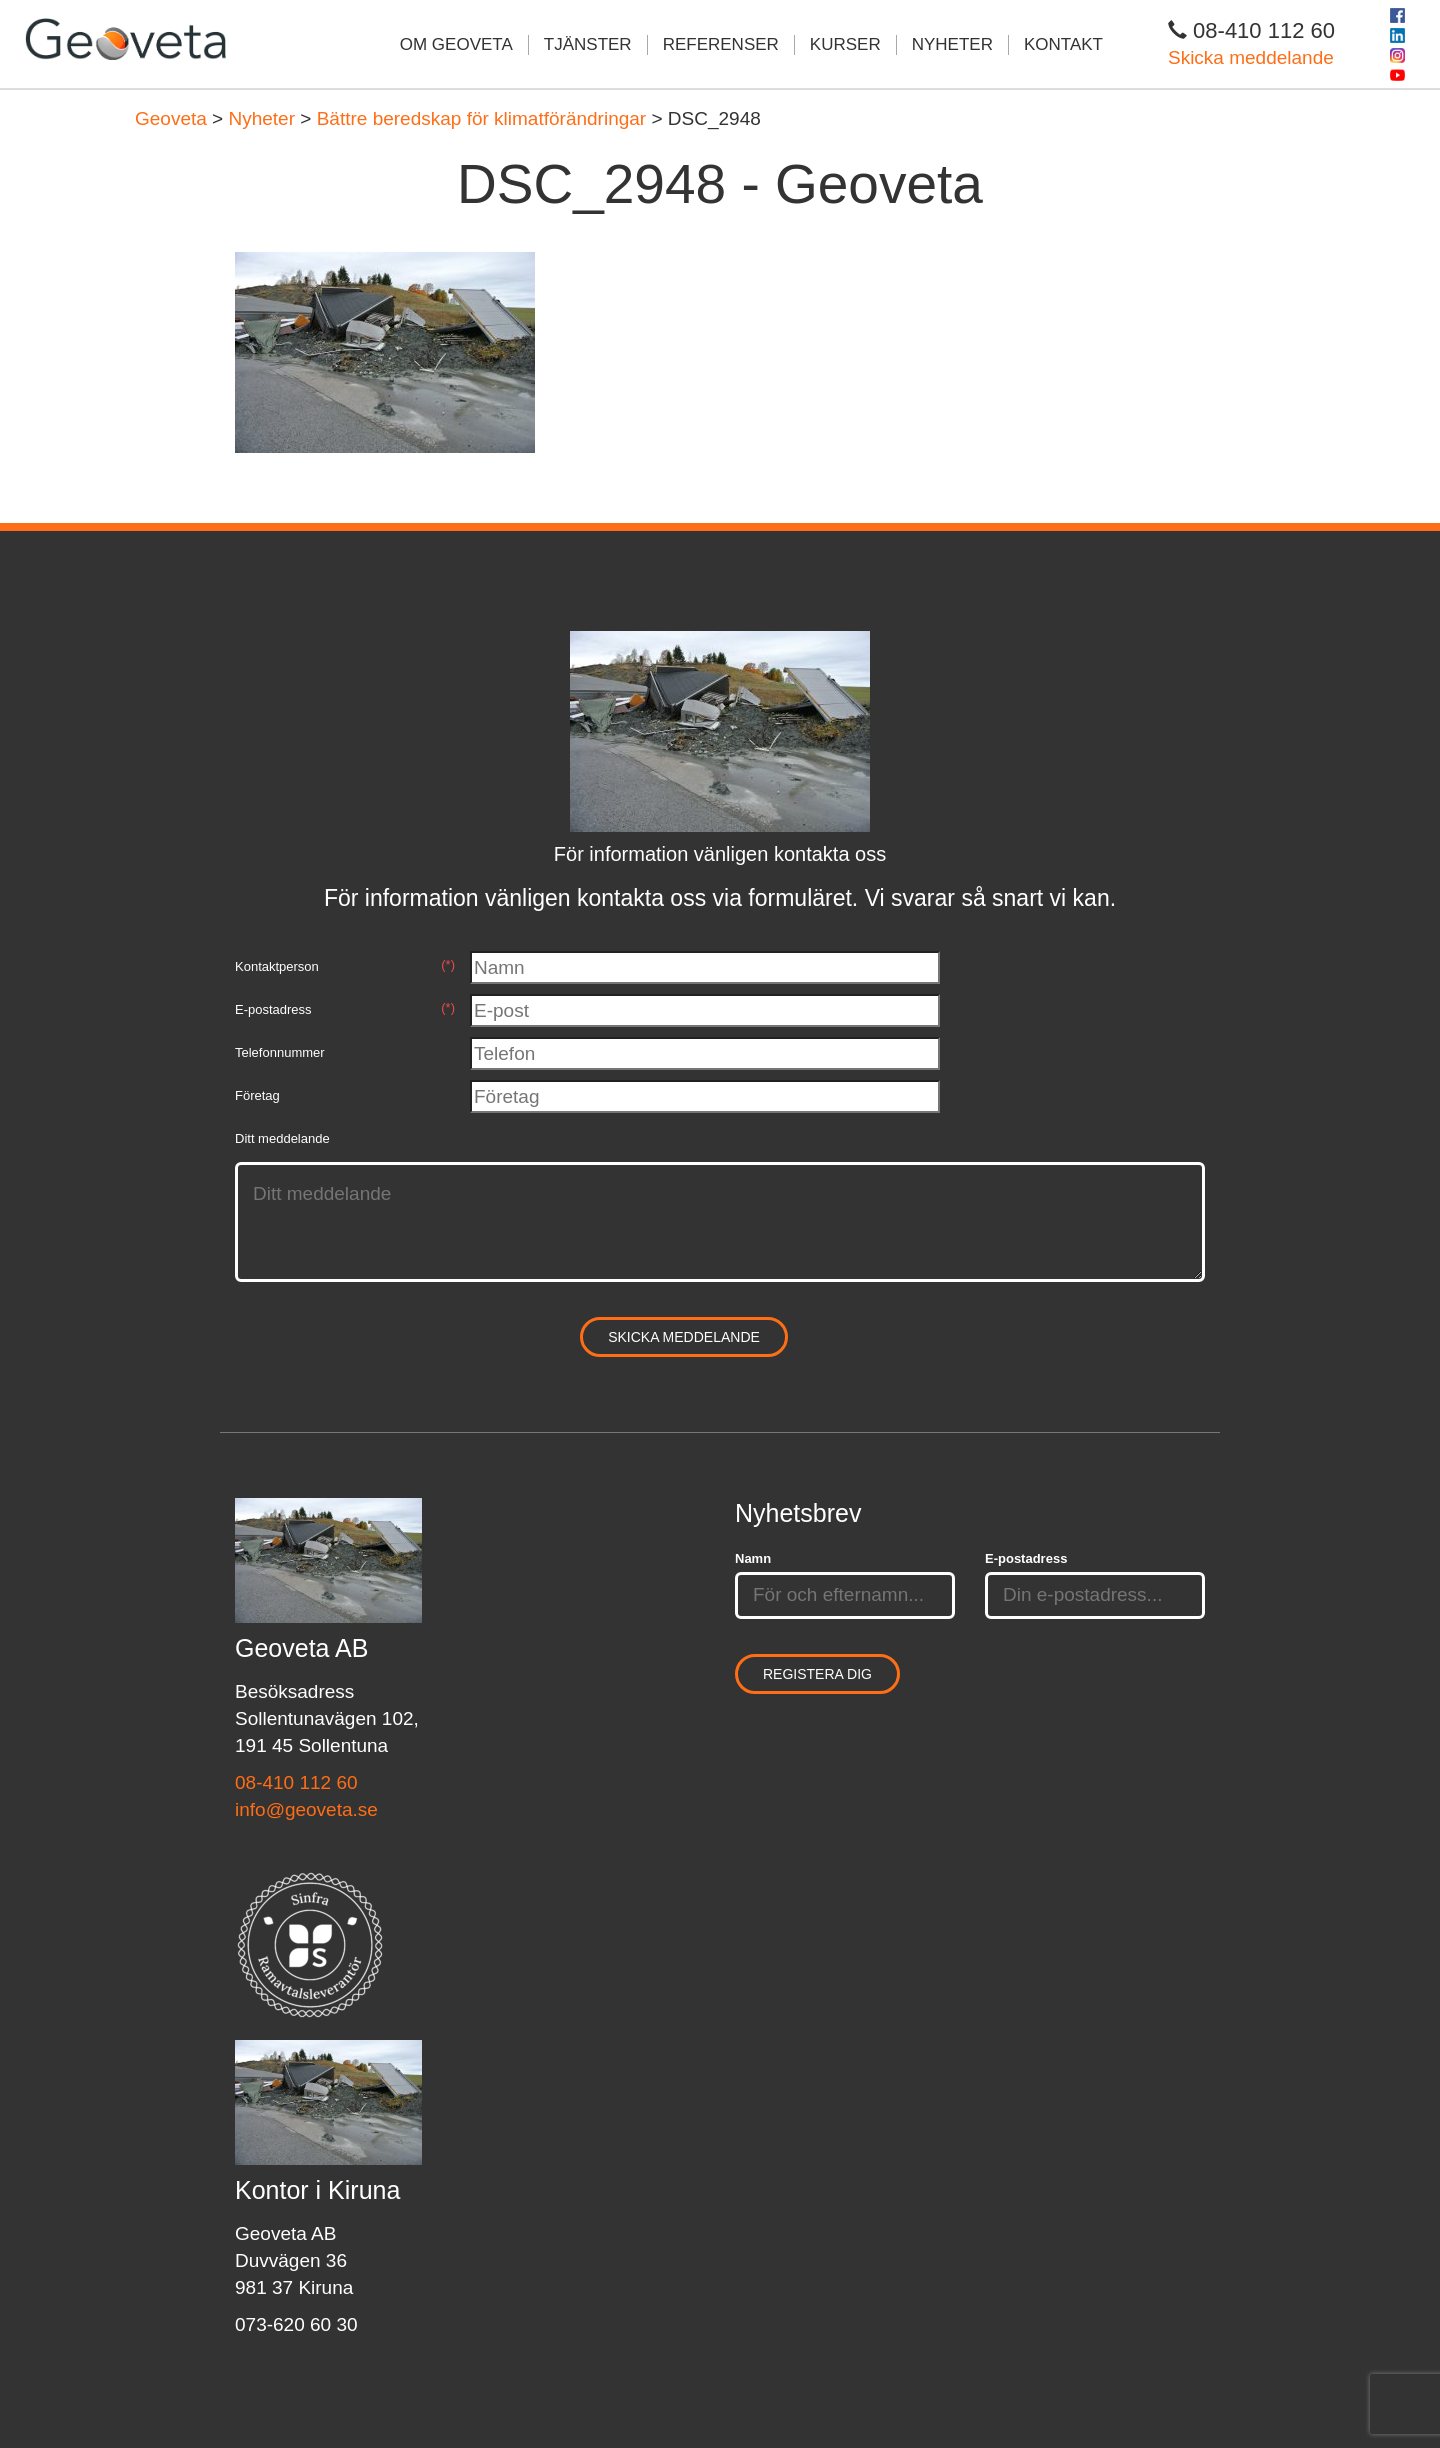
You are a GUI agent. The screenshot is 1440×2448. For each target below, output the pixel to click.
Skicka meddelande (1251, 57)
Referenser (721, 44)
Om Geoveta (456, 44)
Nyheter (952, 44)
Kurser (845, 44)
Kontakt (1063, 44)
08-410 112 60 (296, 1782)
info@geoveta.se (306, 1809)
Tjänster (588, 44)
